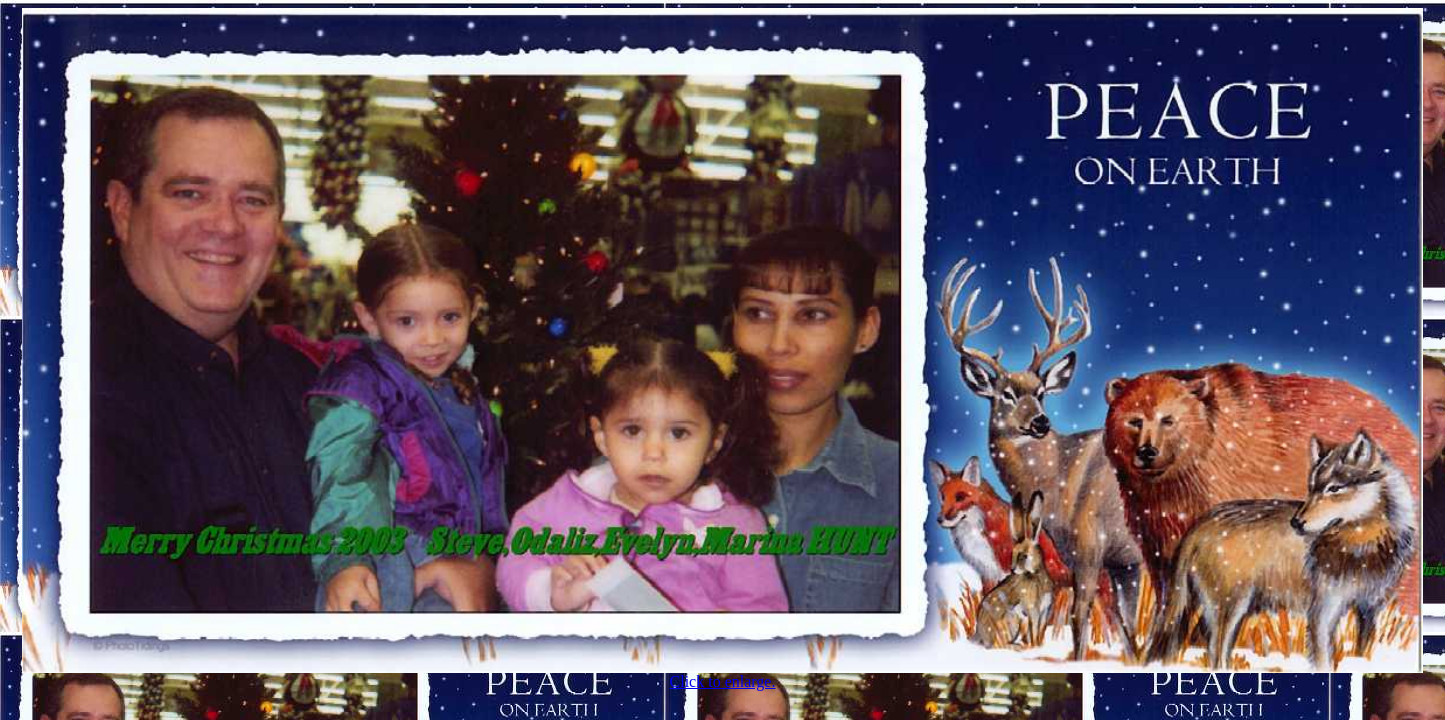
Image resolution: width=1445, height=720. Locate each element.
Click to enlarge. (722, 674)
